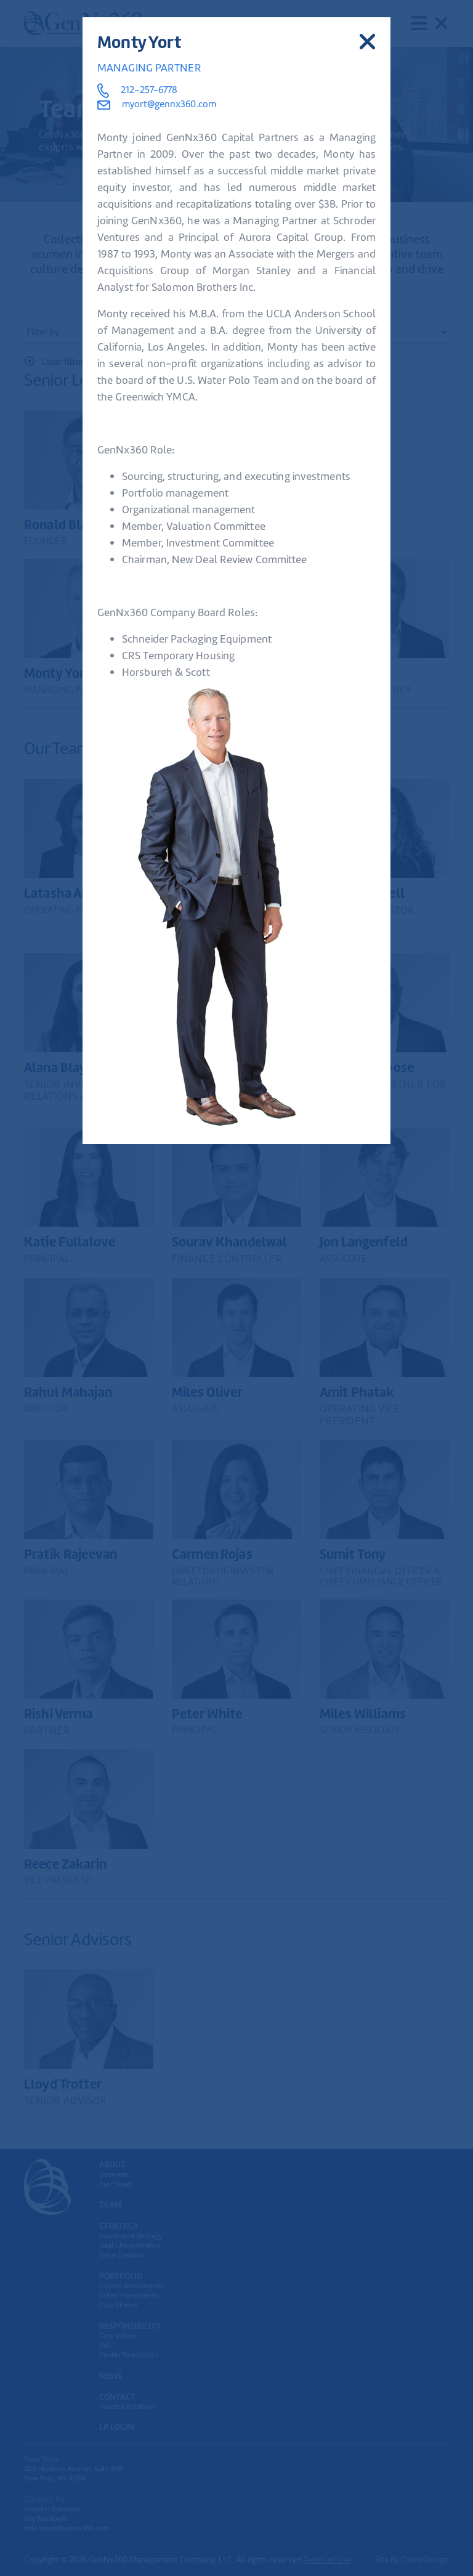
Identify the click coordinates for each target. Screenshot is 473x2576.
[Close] (367, 41)
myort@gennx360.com (156, 103)
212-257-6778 (149, 89)
